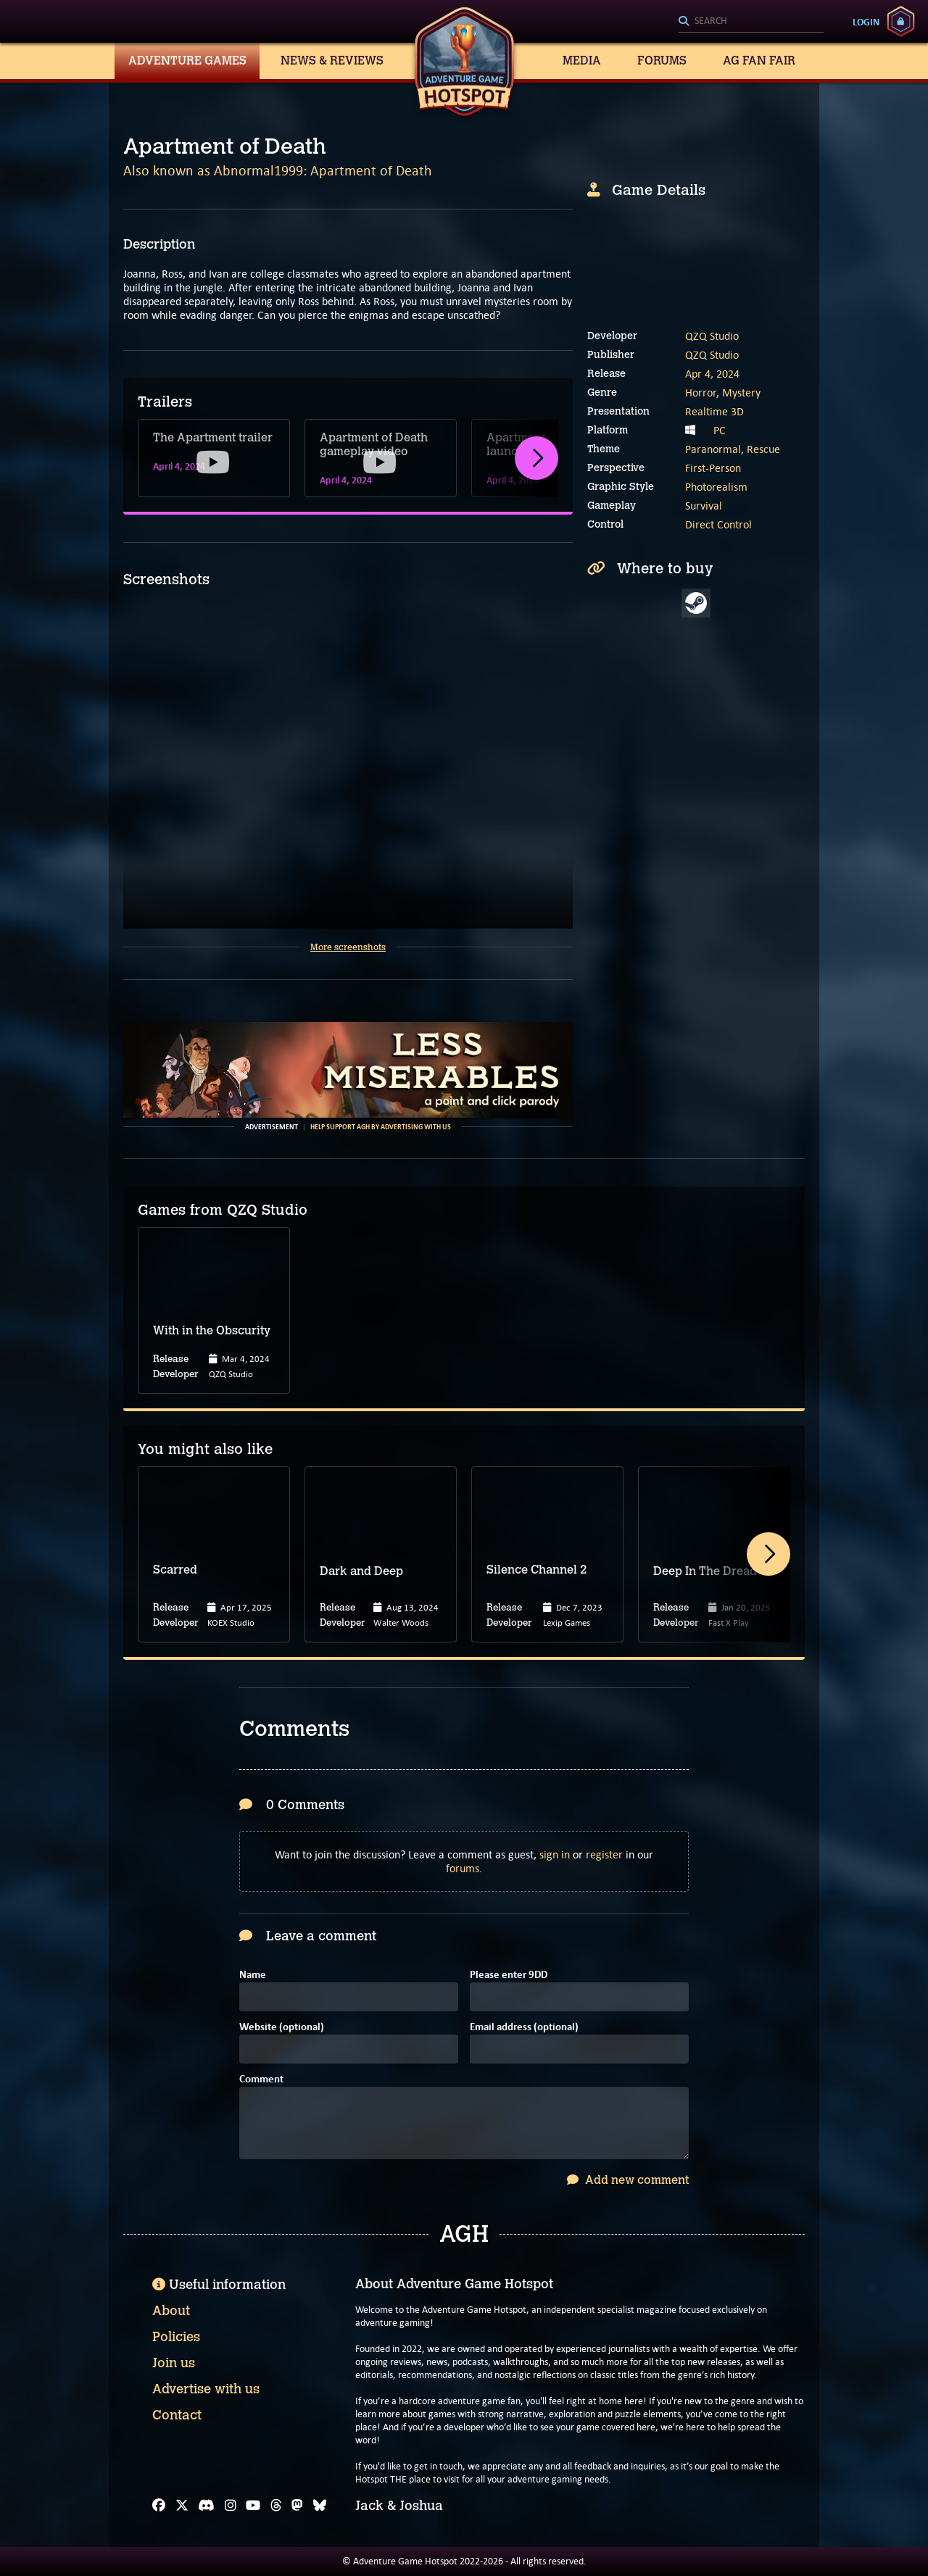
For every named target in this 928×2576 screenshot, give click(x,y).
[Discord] (206, 2506)
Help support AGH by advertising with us (380, 1127)
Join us (173, 2363)
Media (582, 60)
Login (866, 21)
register (604, 1854)
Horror (700, 392)
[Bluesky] (319, 2506)
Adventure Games (187, 60)
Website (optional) (281, 2028)
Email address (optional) (524, 2028)
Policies (176, 2337)
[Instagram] (230, 2506)
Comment (261, 2080)
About (171, 2311)
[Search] (751, 22)
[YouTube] (253, 2506)
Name (252, 1975)
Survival (703, 505)
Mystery (741, 392)
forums (462, 1868)
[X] (181, 2506)
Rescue (763, 449)
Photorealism (716, 487)
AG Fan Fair (759, 60)
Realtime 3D (714, 411)
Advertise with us (206, 2389)
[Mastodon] (297, 2506)
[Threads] (276, 2506)
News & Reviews (332, 60)
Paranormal (713, 449)
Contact (177, 2415)
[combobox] (751, 22)
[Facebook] (158, 2506)
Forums (662, 60)
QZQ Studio (712, 336)
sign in (554, 1854)
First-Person (713, 468)
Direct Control (718, 524)
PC (719, 430)
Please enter (508, 1975)
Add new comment (628, 2180)
